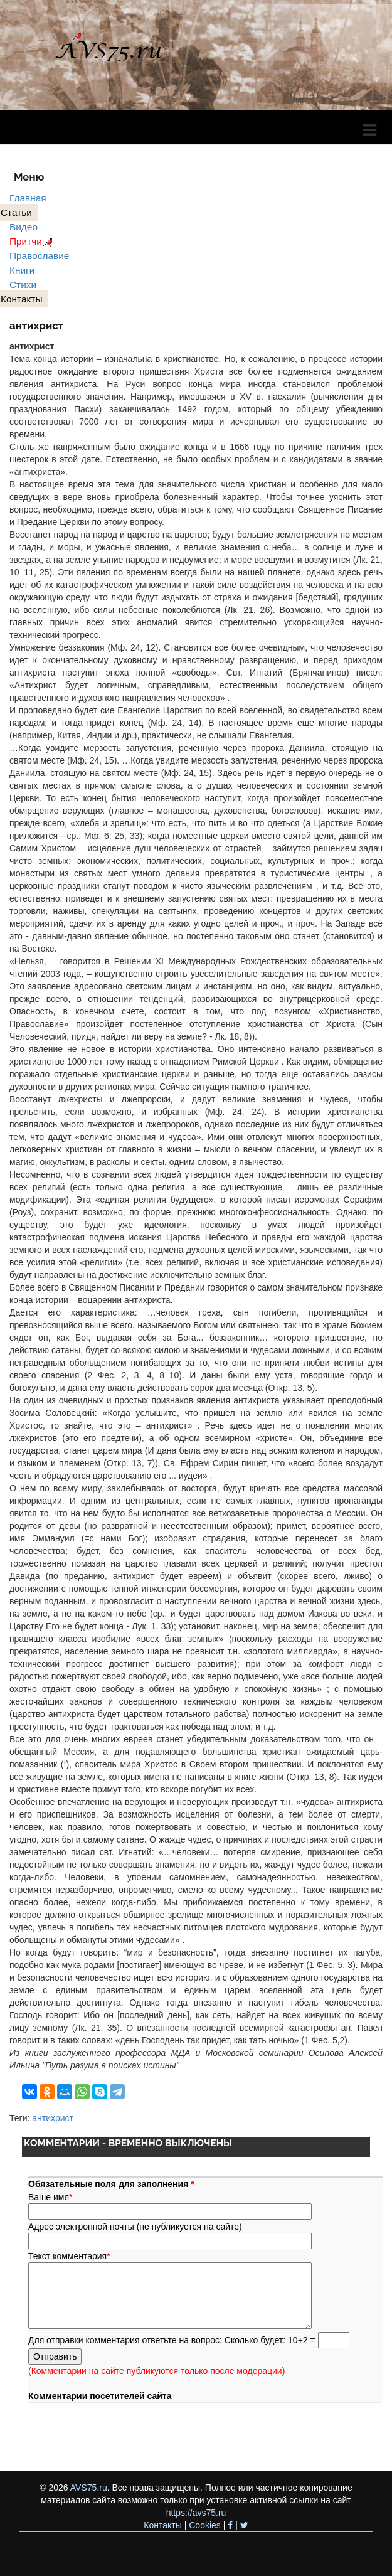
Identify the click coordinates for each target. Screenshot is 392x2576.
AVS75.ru (88, 2488)
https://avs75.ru (196, 2513)
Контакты (162, 2525)
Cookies (205, 2525)
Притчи (32, 241)
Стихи (22, 284)
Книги (21, 270)
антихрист (52, 2118)
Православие (39, 255)
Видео (23, 226)
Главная (27, 198)
